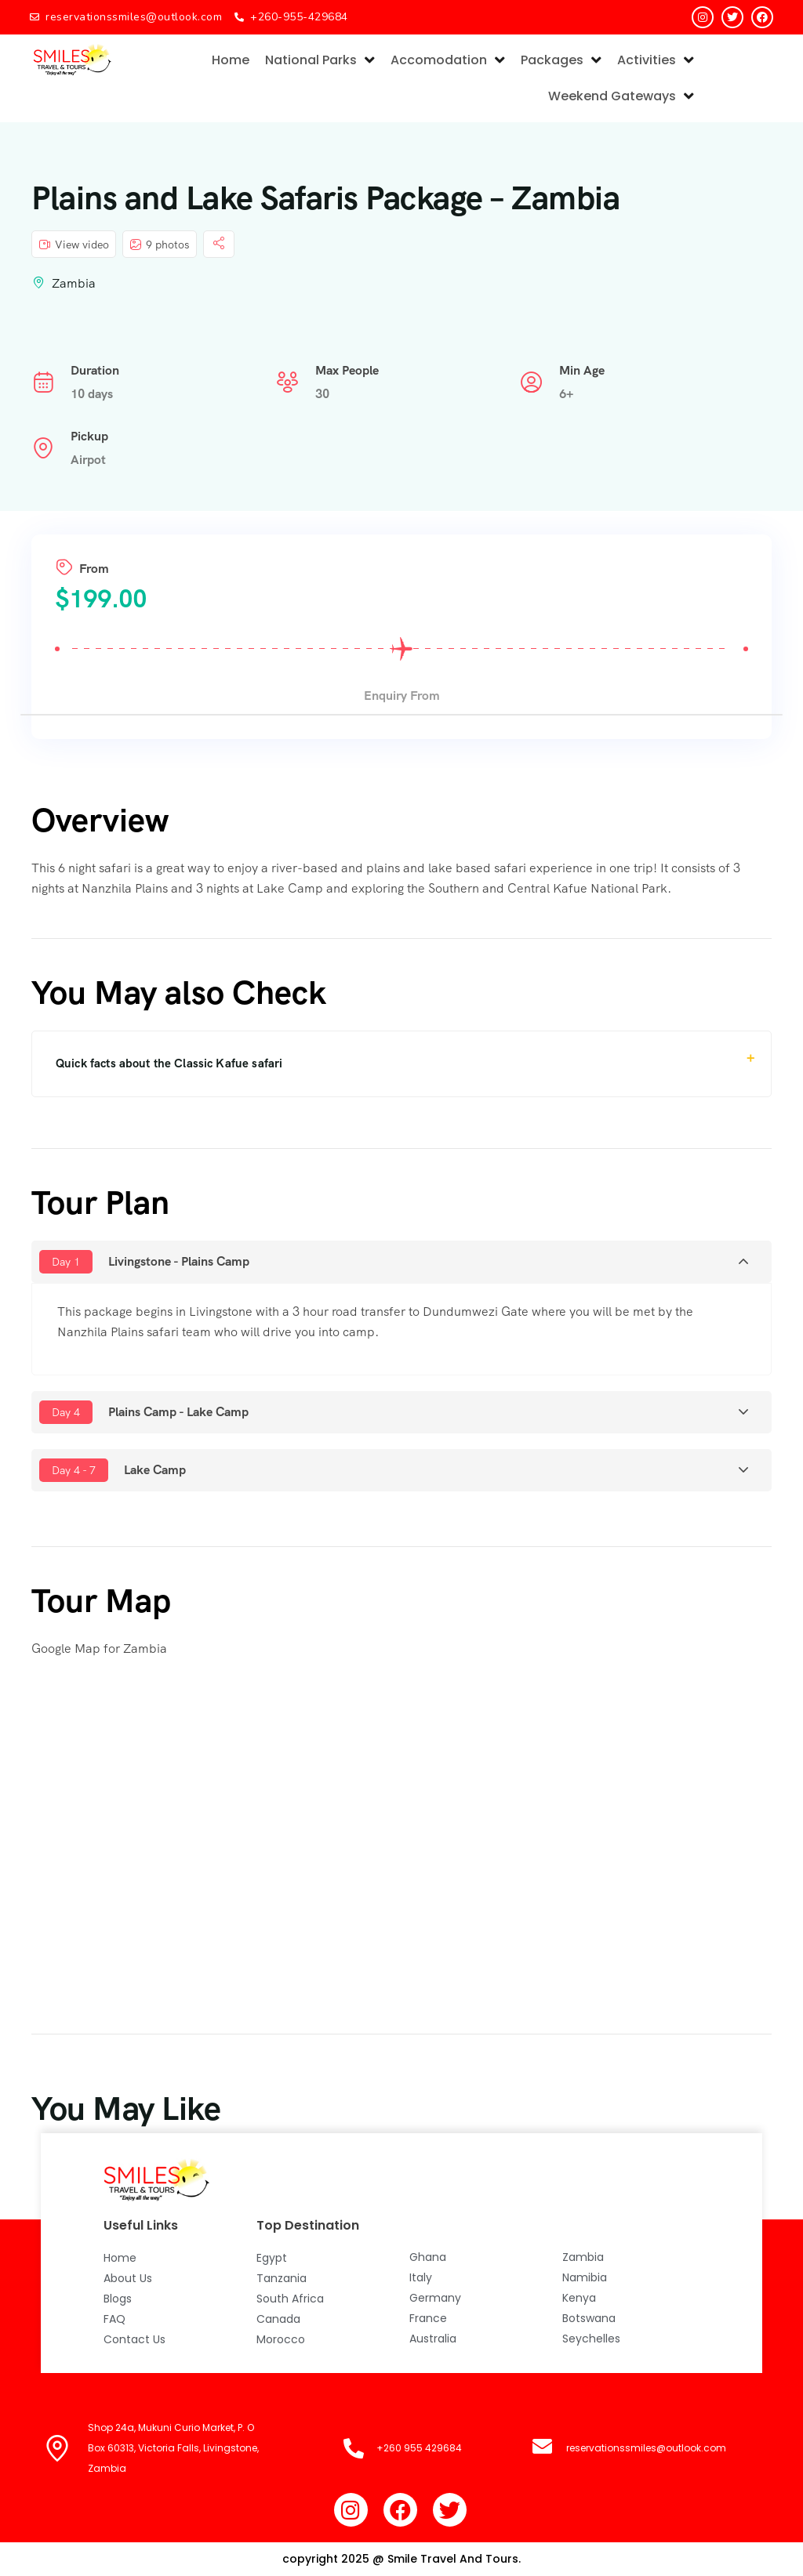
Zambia (74, 283)
